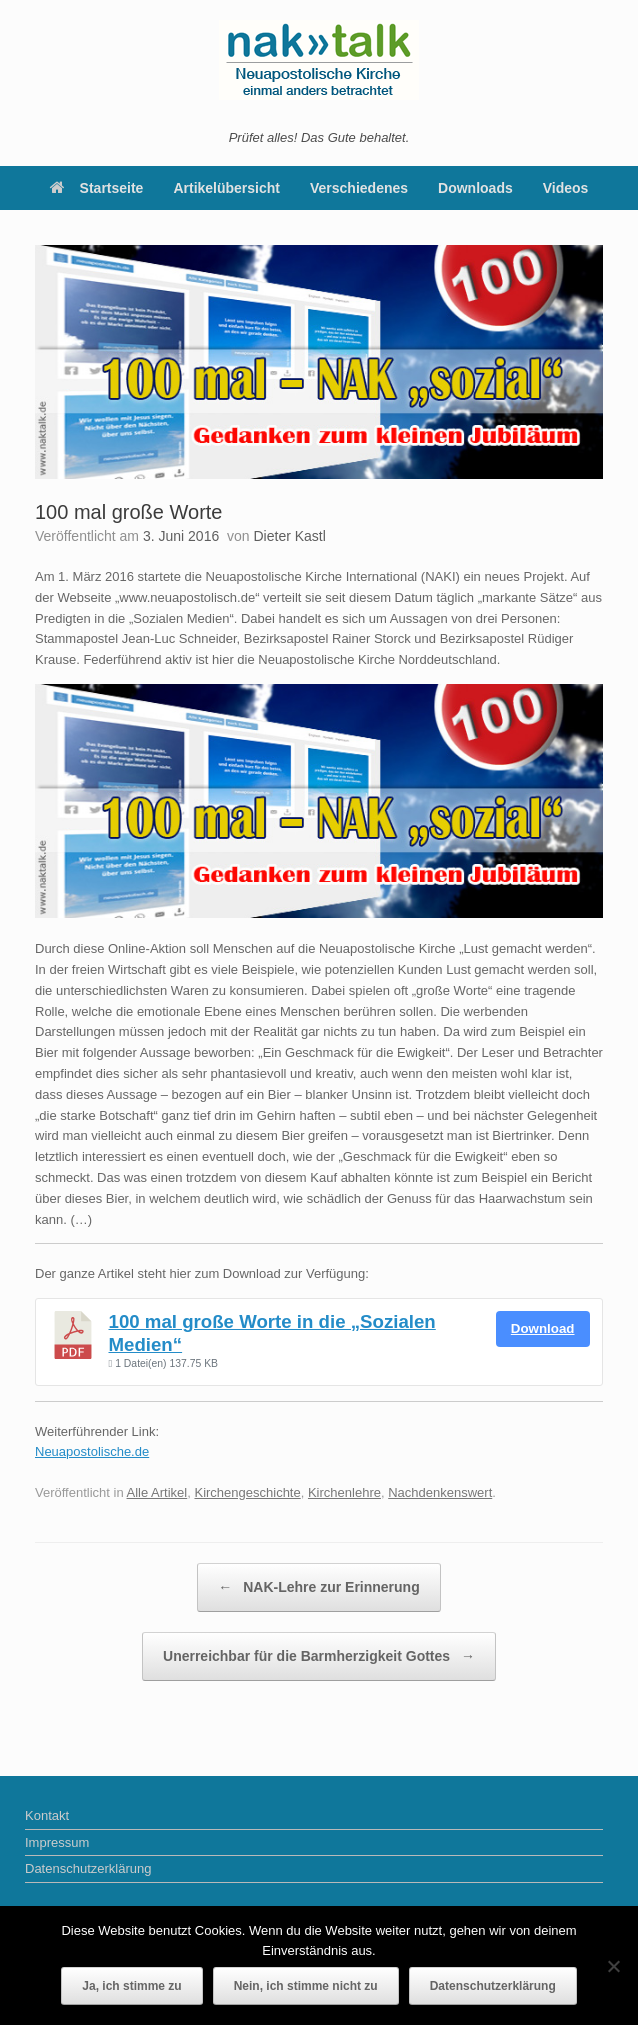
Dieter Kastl (289, 536)
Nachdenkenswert (440, 1492)
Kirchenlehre (344, 1492)
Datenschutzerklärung (88, 1868)
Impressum (57, 1842)
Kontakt (47, 1815)
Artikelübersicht (226, 188)
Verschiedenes (359, 188)
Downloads (475, 188)
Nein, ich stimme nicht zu (306, 1986)
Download (543, 1328)
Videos (566, 188)
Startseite (97, 188)
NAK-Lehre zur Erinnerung (318, 1587)
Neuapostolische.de (92, 1451)
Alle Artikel (157, 1492)
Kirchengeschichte (247, 1492)
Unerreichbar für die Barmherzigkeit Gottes (319, 1656)
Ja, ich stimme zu (131, 1986)
